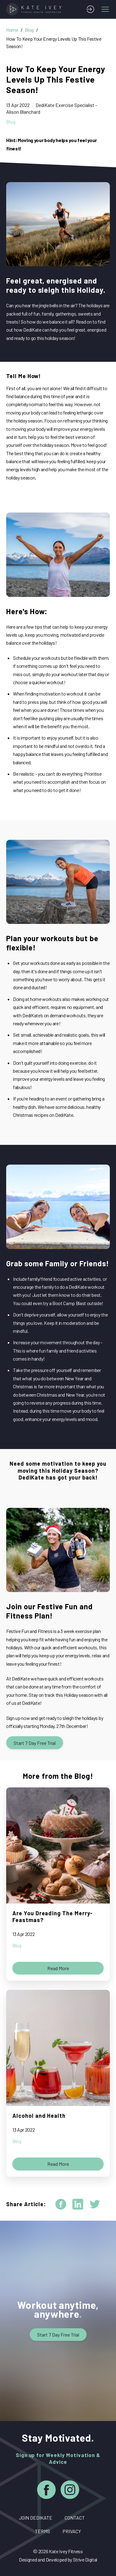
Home (12, 30)
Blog (29, 30)
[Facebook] (46, 2490)
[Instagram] (70, 2490)
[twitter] (94, 2204)
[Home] (35, 9)
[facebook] (60, 2204)
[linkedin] (77, 2204)
